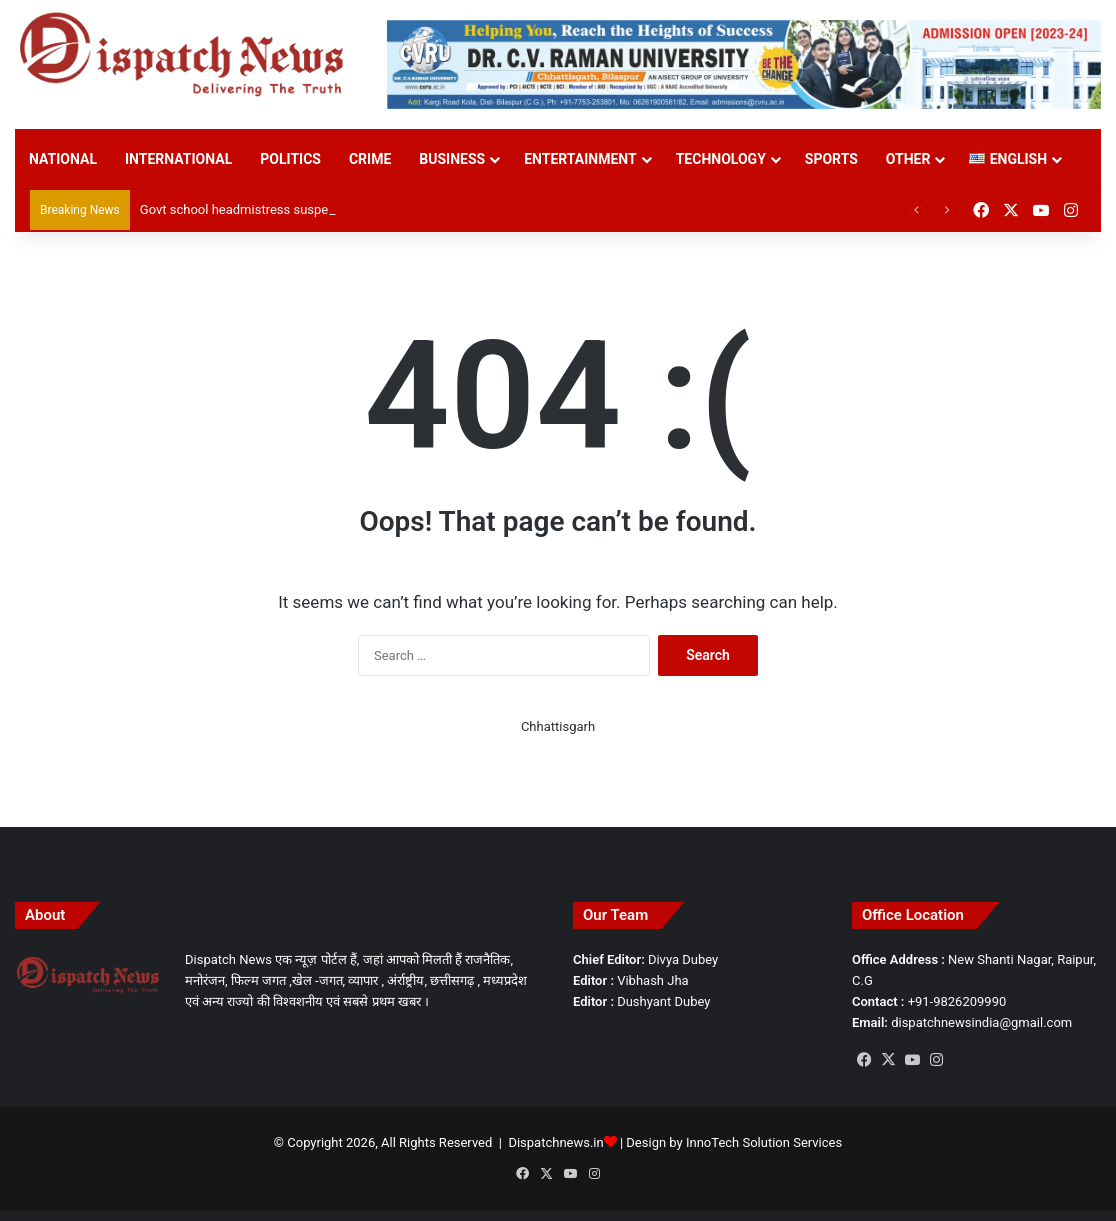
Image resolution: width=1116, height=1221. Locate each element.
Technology (721, 159)
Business (452, 159)
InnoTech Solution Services (764, 1142)
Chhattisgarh (558, 726)
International (178, 159)
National (63, 159)
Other (908, 159)
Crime (370, 159)
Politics (290, 159)
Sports (831, 159)
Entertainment (580, 159)
